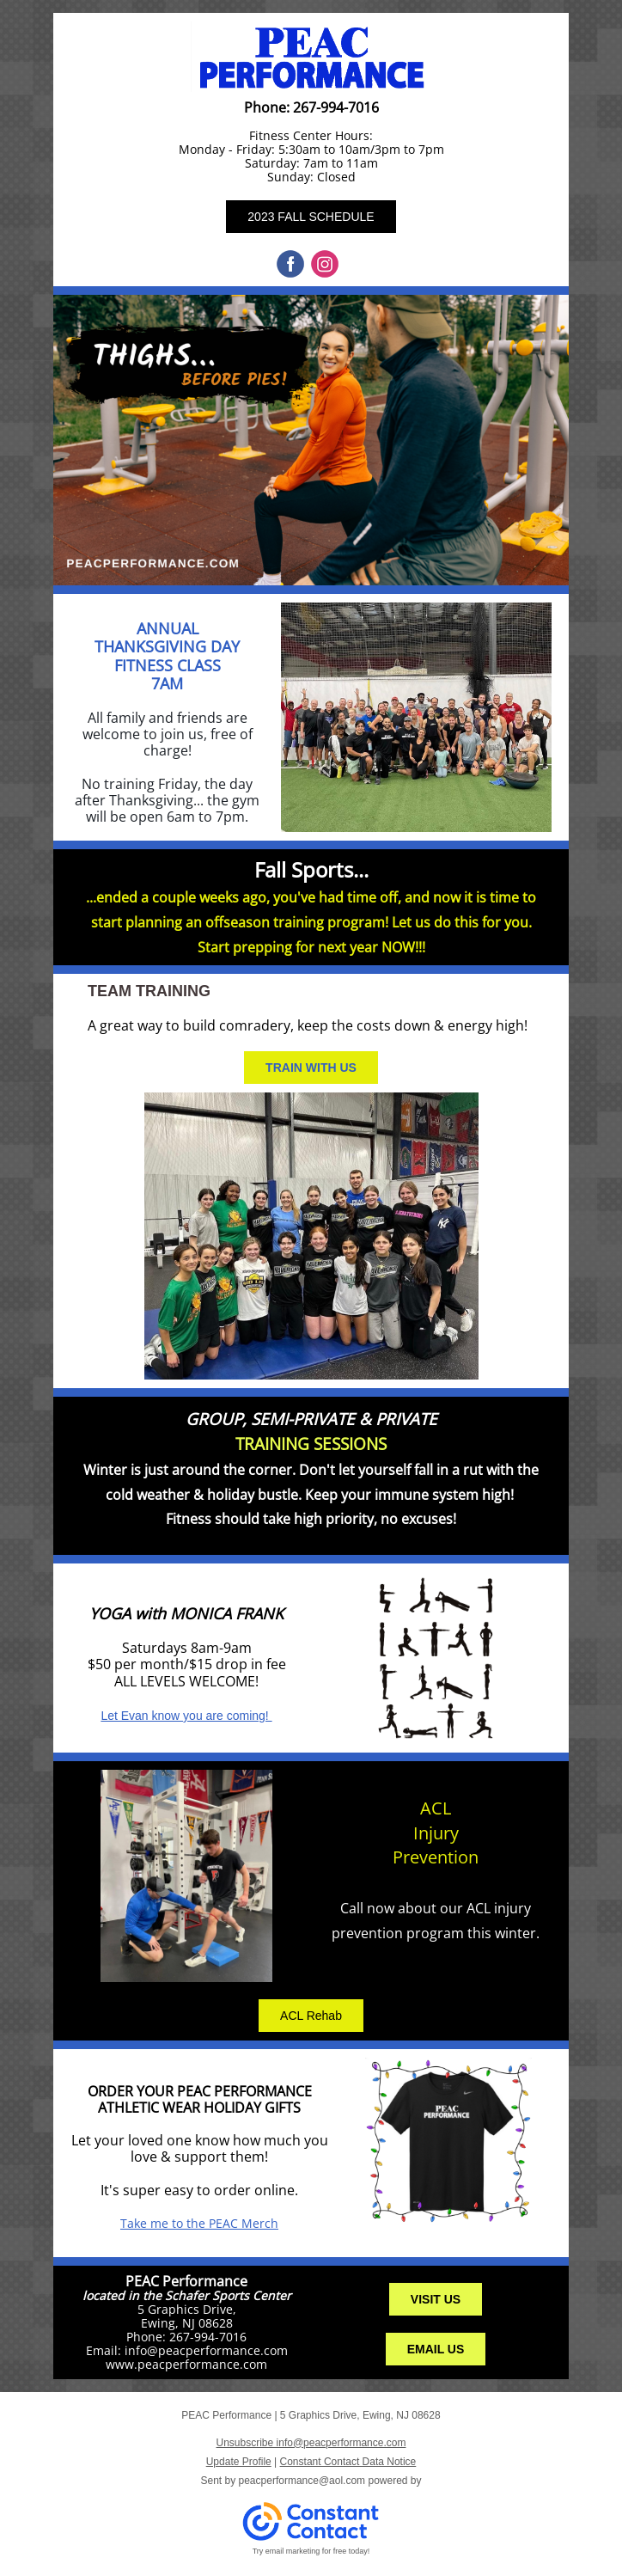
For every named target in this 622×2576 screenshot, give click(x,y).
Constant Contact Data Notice (348, 2462)
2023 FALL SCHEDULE (310, 216)
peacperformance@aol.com (302, 2481)
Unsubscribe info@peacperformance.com (311, 2443)
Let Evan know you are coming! (186, 1715)
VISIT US (435, 2299)
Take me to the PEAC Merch (199, 2223)
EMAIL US (436, 2349)
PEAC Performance (186, 2281)
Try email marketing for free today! (311, 2551)
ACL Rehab (311, 2015)
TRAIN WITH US (311, 1067)
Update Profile (238, 2462)
